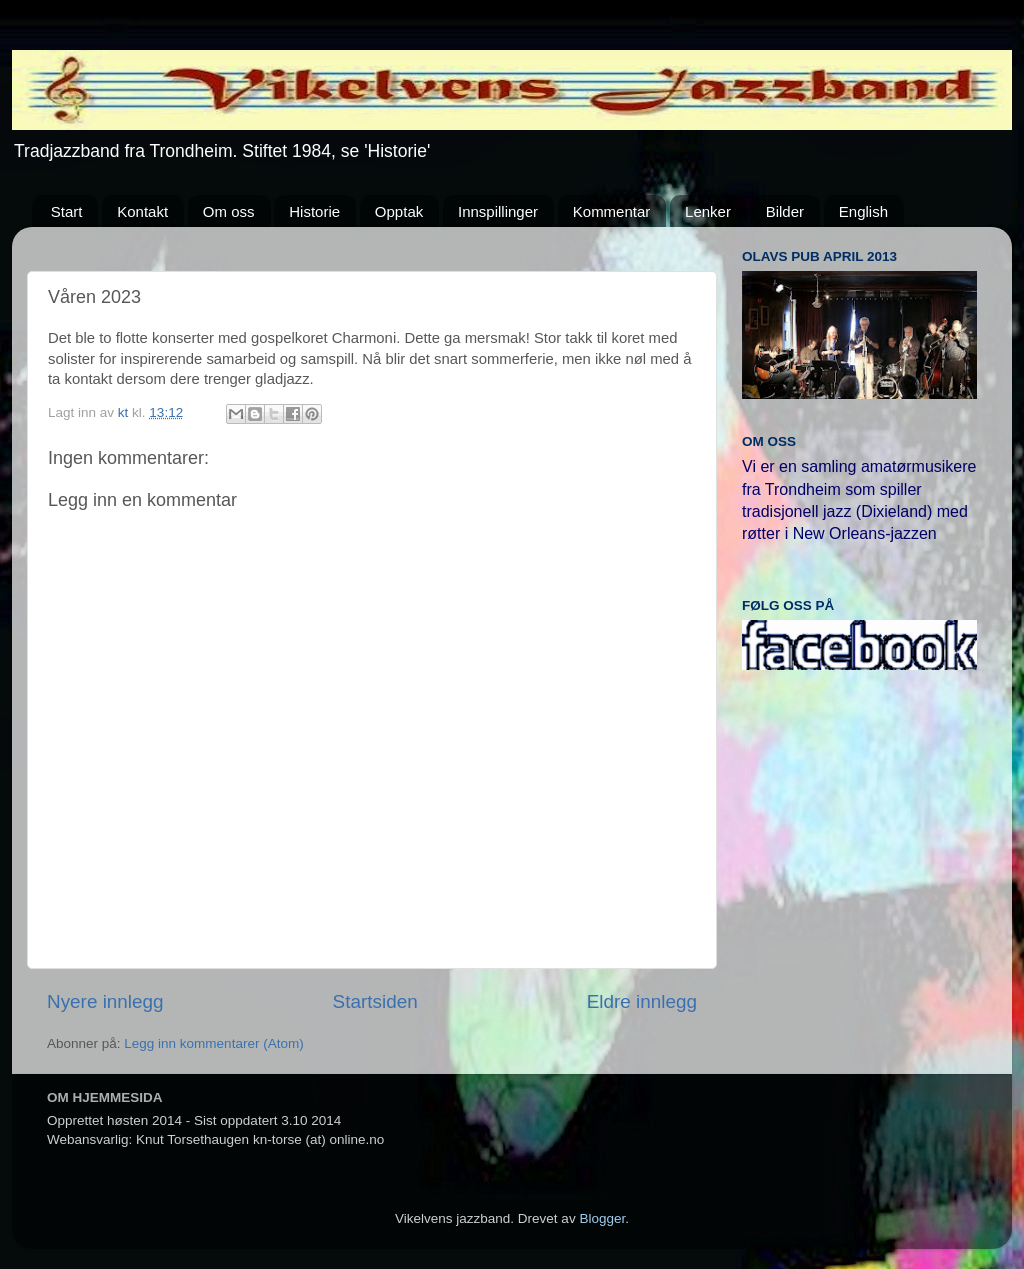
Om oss (229, 211)
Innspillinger (498, 211)
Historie (314, 211)
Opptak (399, 211)
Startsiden (375, 1001)
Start (67, 211)
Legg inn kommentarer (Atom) (213, 1043)
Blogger (602, 1218)
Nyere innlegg (105, 1001)
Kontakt (142, 211)
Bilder (785, 211)
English (863, 211)
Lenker (708, 211)
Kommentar (612, 211)
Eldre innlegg (642, 1001)
